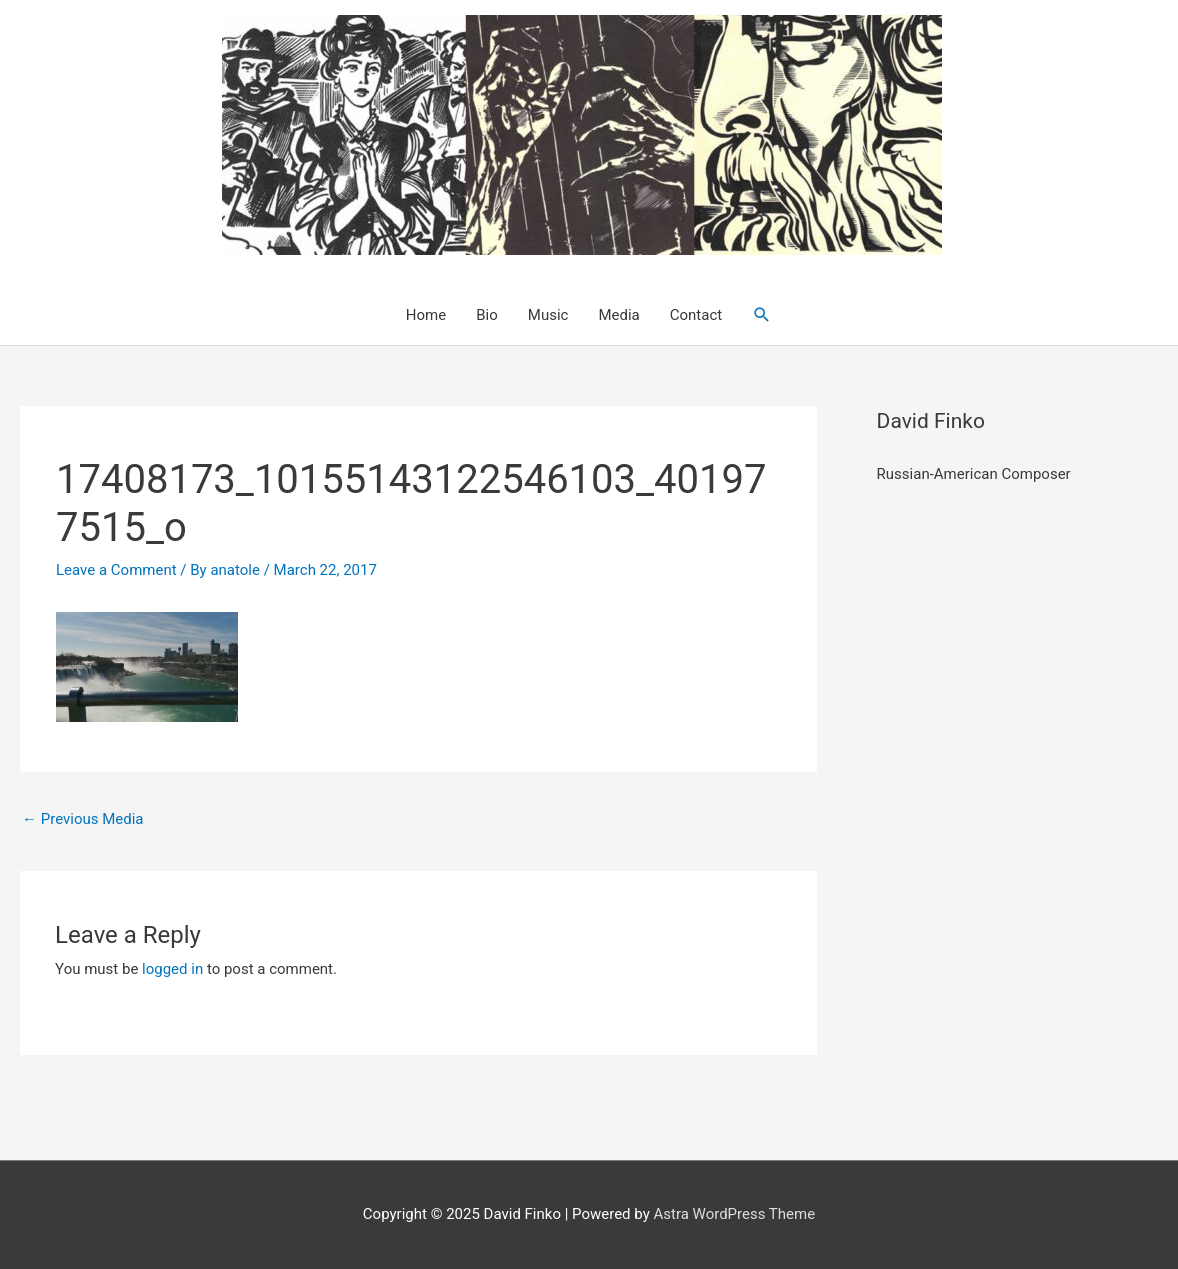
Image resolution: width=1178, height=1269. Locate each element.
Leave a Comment (116, 570)
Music (548, 315)
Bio (487, 315)
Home (426, 315)
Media (618, 315)
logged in (172, 969)
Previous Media (83, 819)
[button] (762, 315)
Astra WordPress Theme (734, 1214)
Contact (696, 315)
